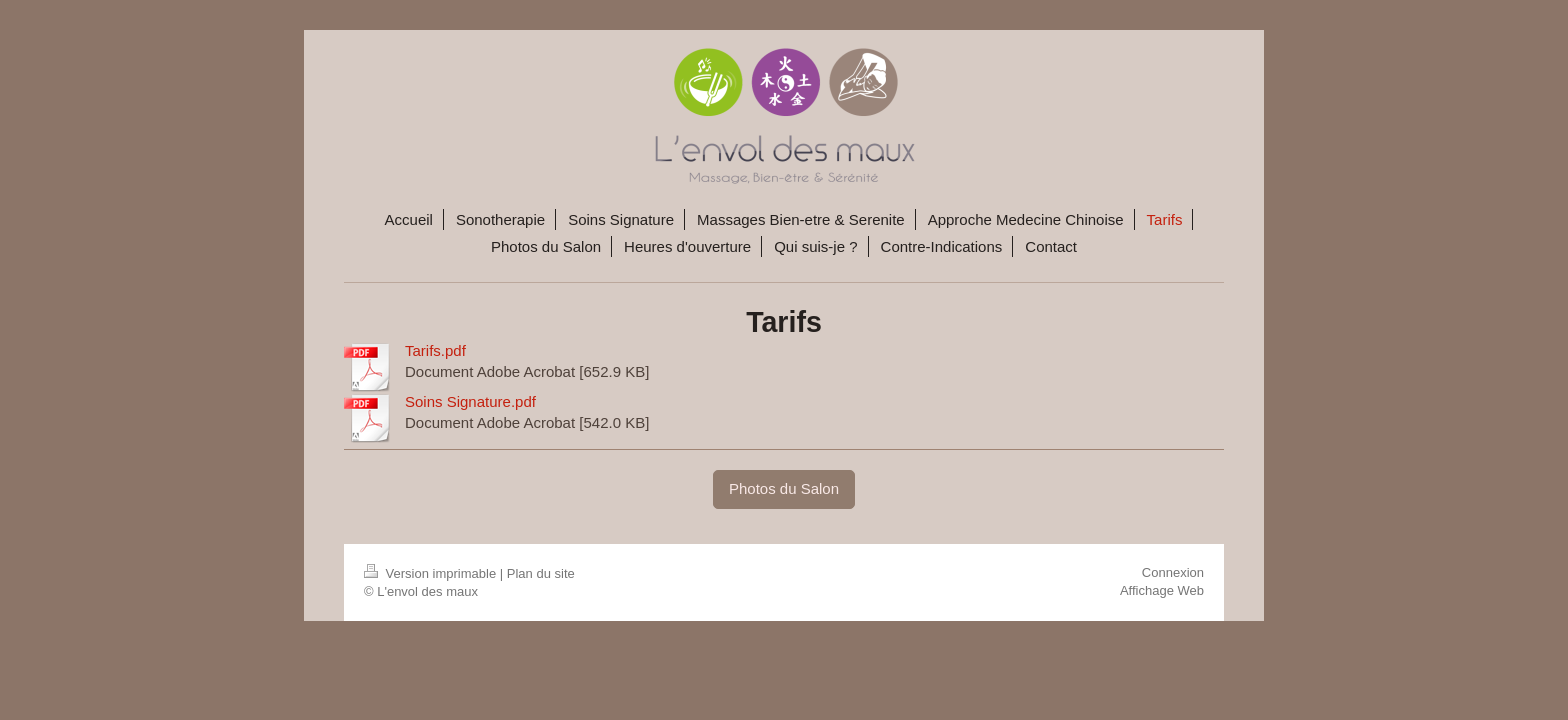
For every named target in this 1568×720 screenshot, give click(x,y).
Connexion (1173, 572)
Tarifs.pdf (435, 350)
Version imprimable (432, 573)
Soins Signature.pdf (470, 401)
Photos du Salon (784, 488)
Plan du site (541, 573)
